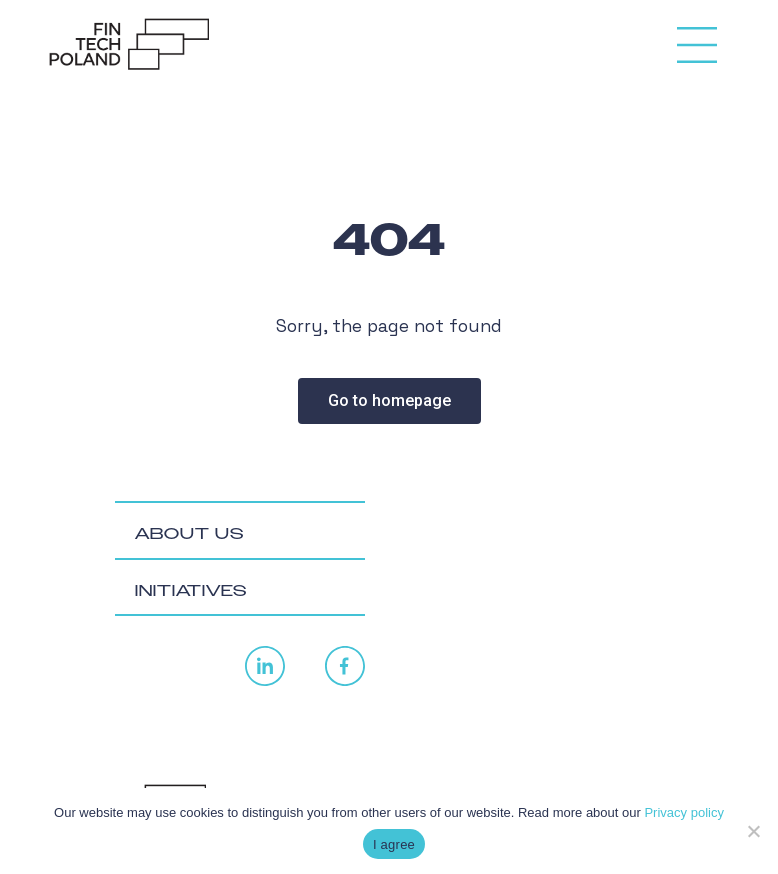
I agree (394, 844)
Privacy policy (683, 812)
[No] (753, 831)
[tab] (240, 530)
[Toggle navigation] (697, 37)
